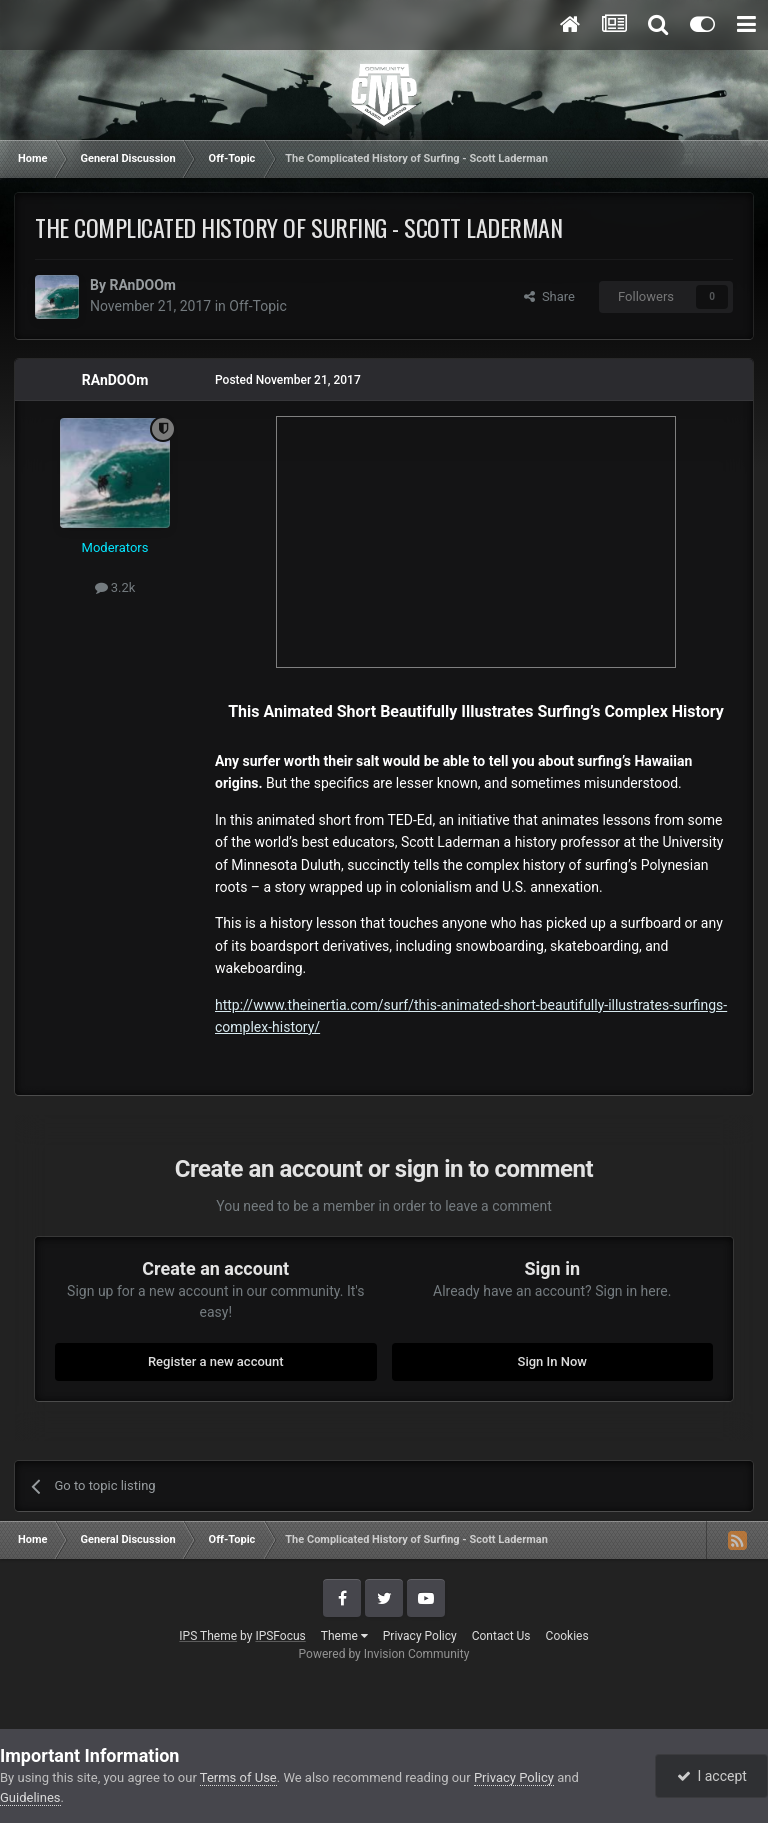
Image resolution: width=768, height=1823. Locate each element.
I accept (712, 1776)
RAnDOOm (142, 285)
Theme (344, 1636)
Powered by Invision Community (384, 1654)
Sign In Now (552, 1361)
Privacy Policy (420, 1636)
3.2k (115, 587)
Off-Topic (258, 306)
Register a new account (216, 1361)
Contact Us (501, 1636)
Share (549, 296)
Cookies (567, 1636)
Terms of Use (238, 1777)
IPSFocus (280, 1636)
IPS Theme (208, 1636)
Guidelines (30, 1797)
